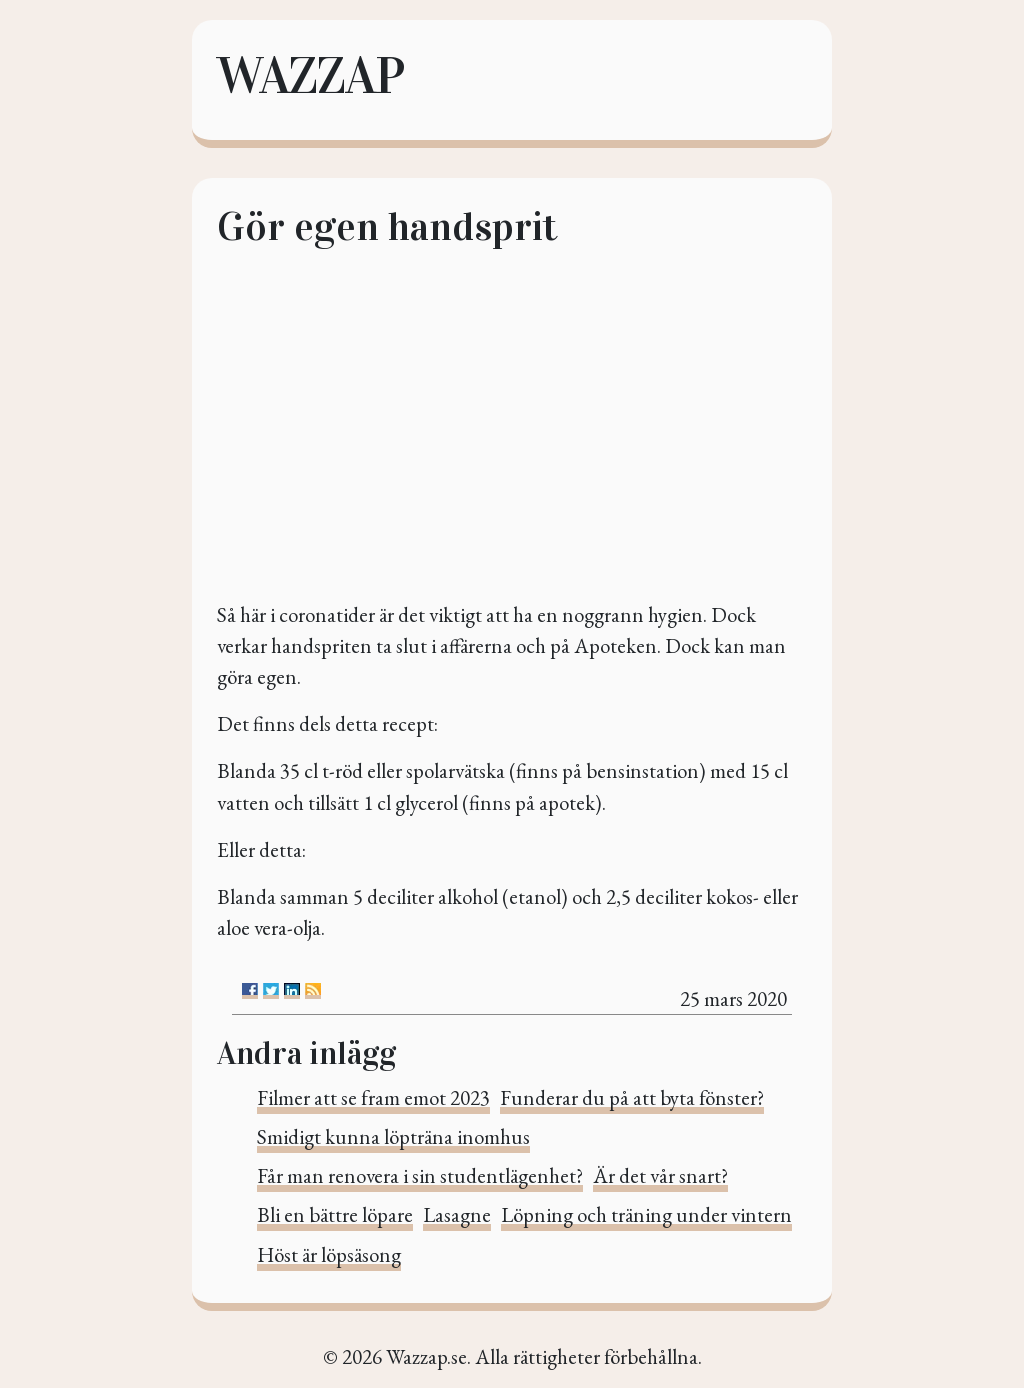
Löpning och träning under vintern (646, 1214)
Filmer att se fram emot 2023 (373, 1097)
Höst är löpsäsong (329, 1254)
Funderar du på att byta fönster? (632, 1097)
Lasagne (457, 1214)
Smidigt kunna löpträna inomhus (393, 1136)
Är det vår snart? (660, 1175)
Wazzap (310, 75)
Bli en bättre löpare (335, 1214)
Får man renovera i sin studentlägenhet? (420, 1175)
